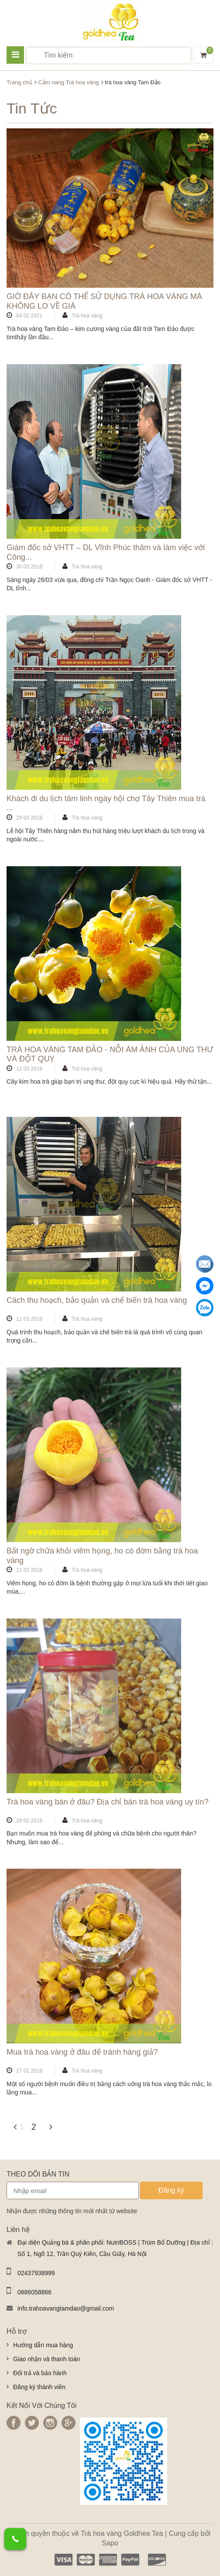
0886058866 (34, 2292)
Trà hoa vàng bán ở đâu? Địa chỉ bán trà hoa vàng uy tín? (108, 1802)
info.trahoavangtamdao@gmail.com (65, 2308)
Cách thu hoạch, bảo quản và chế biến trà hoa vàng (97, 1300)
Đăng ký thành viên (39, 2386)
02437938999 (36, 2272)
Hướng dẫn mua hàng (43, 2345)
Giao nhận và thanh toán (46, 2359)
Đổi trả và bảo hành (40, 2372)
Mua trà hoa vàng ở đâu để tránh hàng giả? (82, 2052)
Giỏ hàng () (205, 54)
